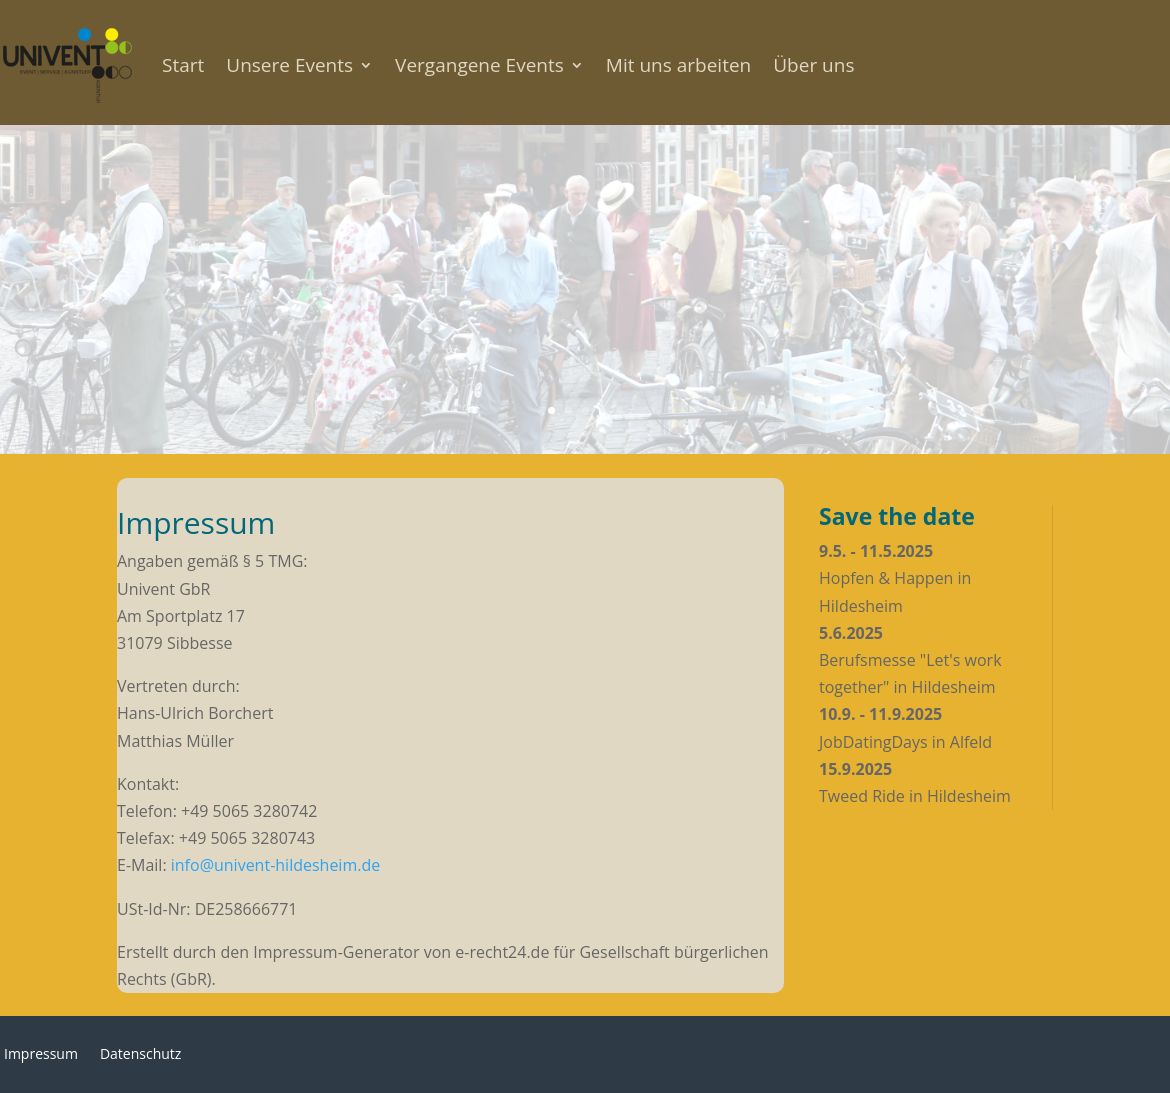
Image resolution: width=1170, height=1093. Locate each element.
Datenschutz (140, 1055)
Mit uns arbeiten (678, 65)
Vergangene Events (479, 65)
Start (183, 65)
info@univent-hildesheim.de (275, 865)
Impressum (41, 1055)
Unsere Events (289, 65)
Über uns (813, 65)
